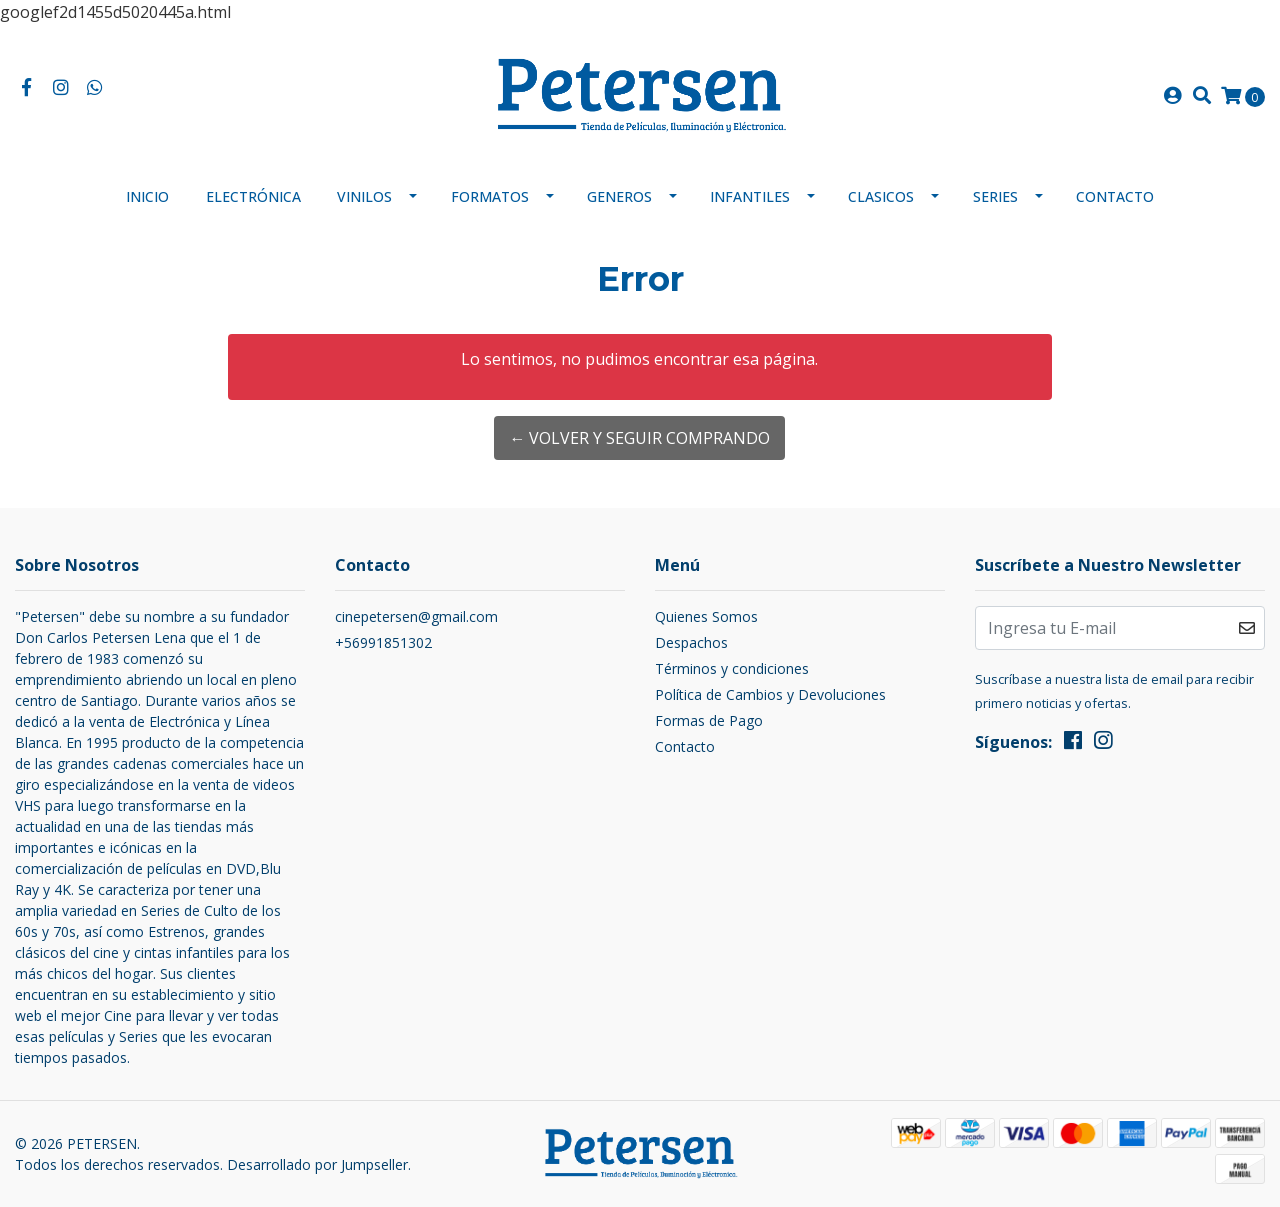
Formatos (490, 196)
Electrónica (253, 196)
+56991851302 (383, 642)
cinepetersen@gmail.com (416, 616)
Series (995, 196)
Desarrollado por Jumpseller (317, 1164)
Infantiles (750, 196)
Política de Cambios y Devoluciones (770, 694)
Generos (619, 196)
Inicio (147, 196)
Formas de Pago (709, 720)
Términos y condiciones (732, 668)
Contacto (1115, 196)
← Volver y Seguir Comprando (639, 438)
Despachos (691, 642)
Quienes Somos (706, 616)
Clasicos (881, 196)
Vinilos (364, 196)
